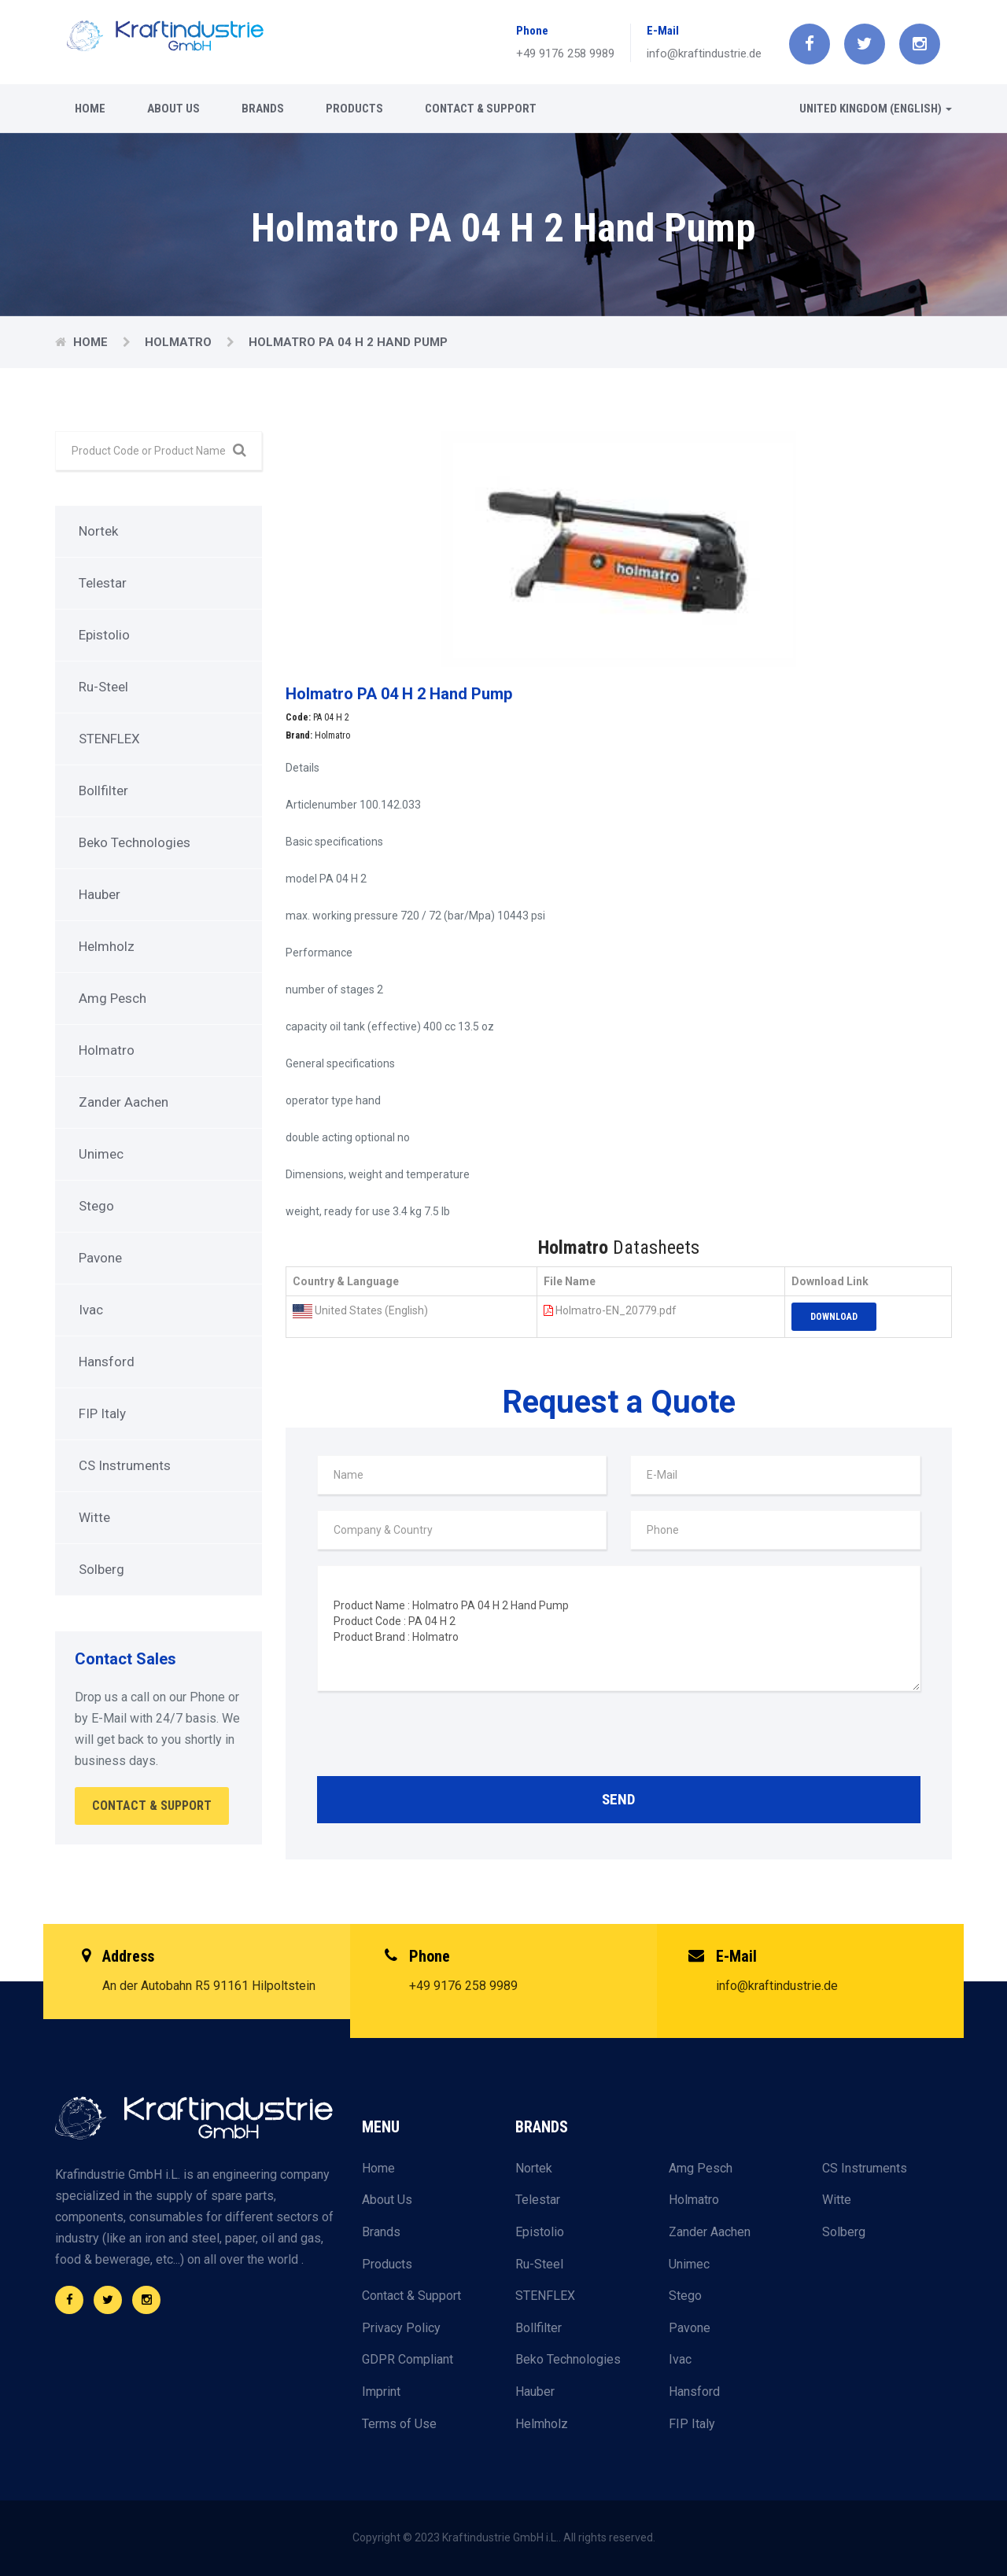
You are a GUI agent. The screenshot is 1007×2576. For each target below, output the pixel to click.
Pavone (100, 1258)
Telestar (103, 583)
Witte (94, 1517)
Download (834, 1316)
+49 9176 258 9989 (565, 53)
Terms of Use (399, 2423)
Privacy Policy (401, 2327)
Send (618, 1799)
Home (90, 108)
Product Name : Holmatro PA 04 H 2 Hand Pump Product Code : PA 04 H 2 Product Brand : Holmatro (619, 1628)
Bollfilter (103, 790)
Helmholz (107, 946)
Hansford (107, 1361)
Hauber (99, 894)
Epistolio (104, 635)
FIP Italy (102, 1413)
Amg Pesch (112, 998)
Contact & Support (481, 108)
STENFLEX (109, 738)
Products (354, 108)
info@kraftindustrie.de (704, 53)
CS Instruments (125, 1465)
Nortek (98, 531)
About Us (173, 108)
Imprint (381, 2391)
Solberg (101, 1569)
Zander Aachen (123, 1102)
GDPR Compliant (407, 2359)
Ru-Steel (103, 687)
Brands (263, 108)
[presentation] (436, 1737)
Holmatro (180, 342)
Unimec (101, 1154)
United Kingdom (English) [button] (875, 108)
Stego (96, 1206)
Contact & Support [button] (152, 1805)
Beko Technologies (134, 842)
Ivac (91, 1309)
